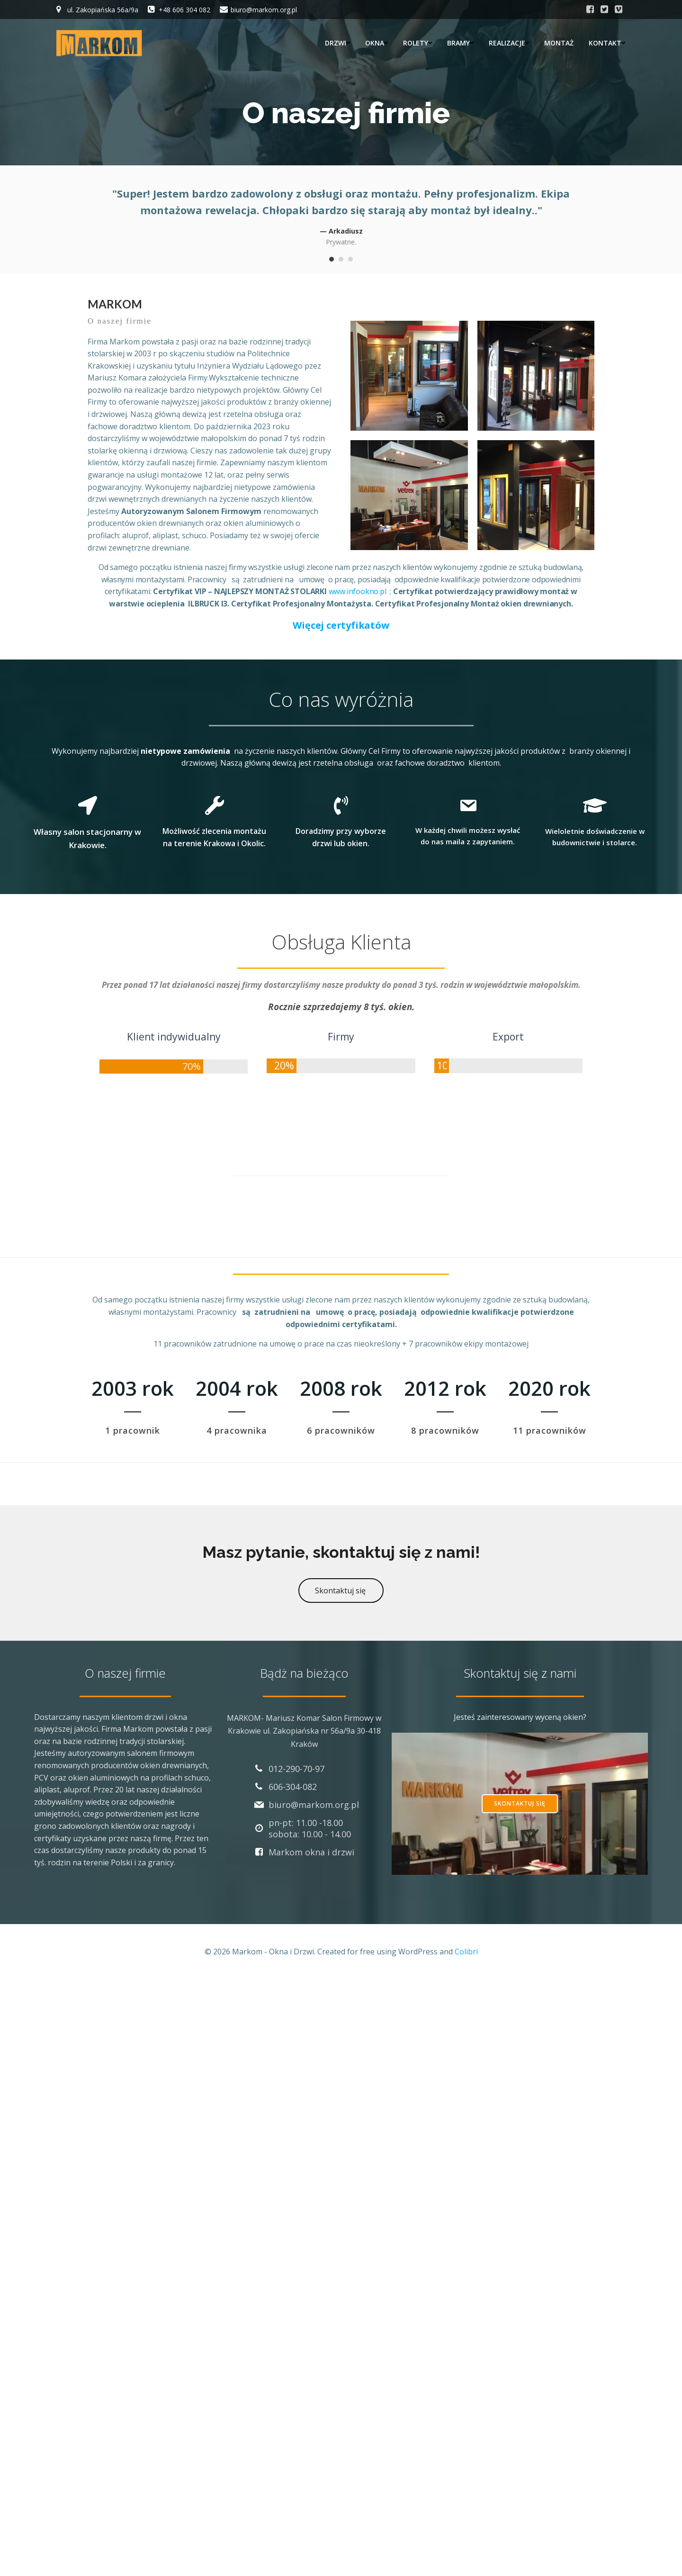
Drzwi (337, 42)
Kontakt (607, 42)
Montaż (559, 42)
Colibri (466, 1951)
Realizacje (509, 42)
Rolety (417, 42)
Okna (376, 42)
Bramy (460, 42)
